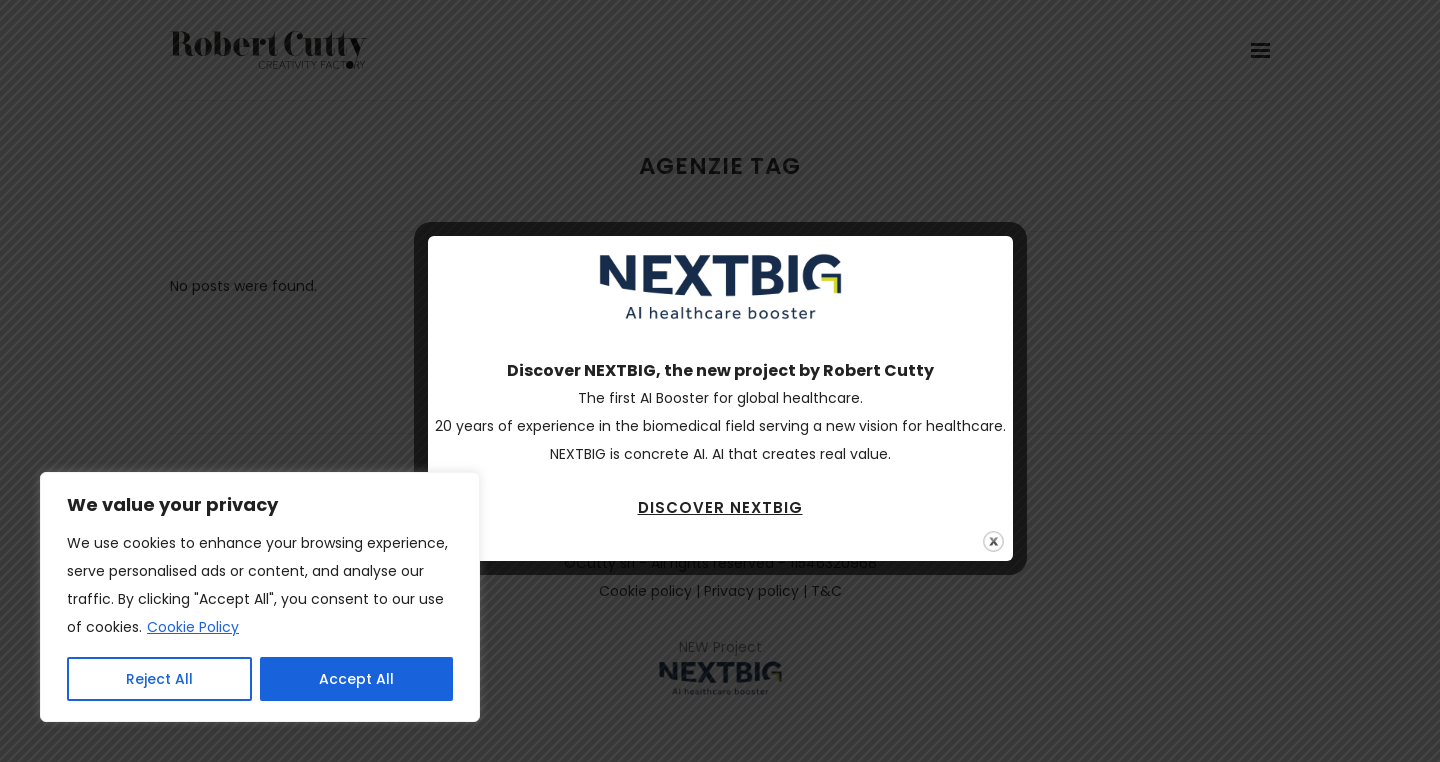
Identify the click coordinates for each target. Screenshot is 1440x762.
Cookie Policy (193, 627)
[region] (260, 597)
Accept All (356, 679)
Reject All (159, 679)
